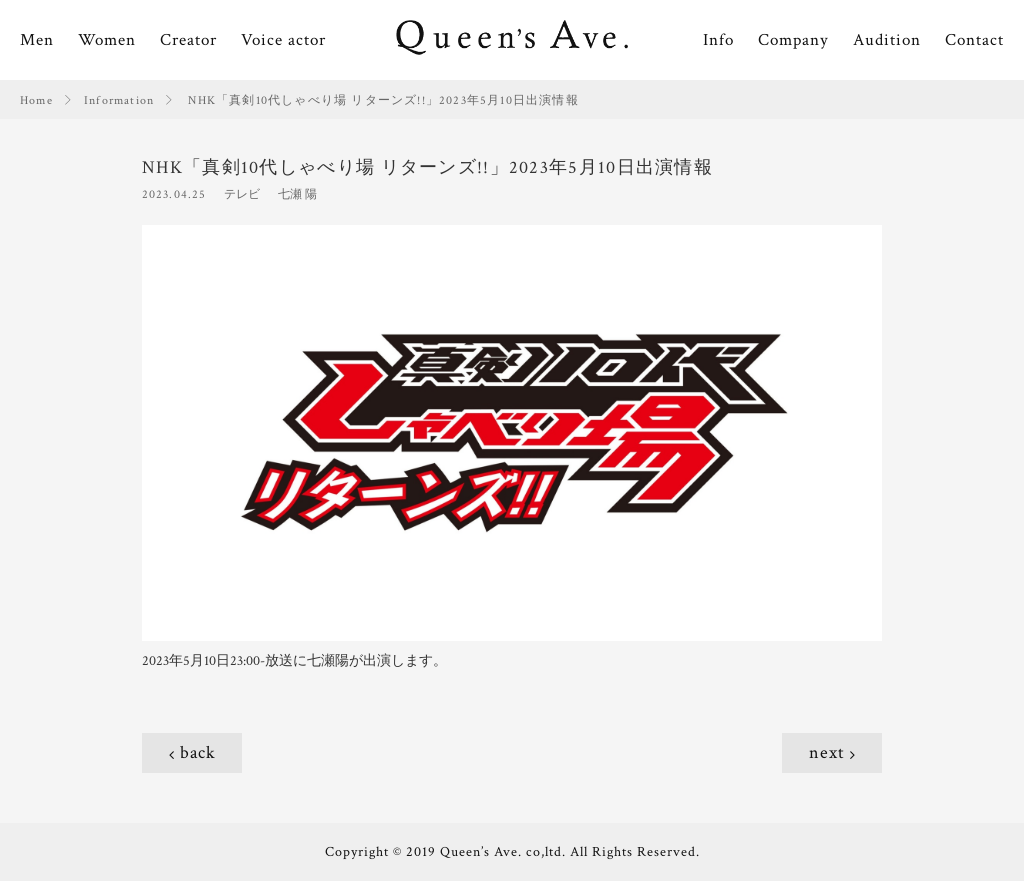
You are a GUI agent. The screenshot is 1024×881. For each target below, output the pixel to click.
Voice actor (283, 40)
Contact (974, 40)
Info (718, 40)
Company (793, 40)
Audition (887, 40)
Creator (188, 40)
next (827, 752)
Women (107, 40)
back (198, 752)
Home (36, 100)
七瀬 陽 (297, 194)
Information (119, 100)
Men (37, 40)
